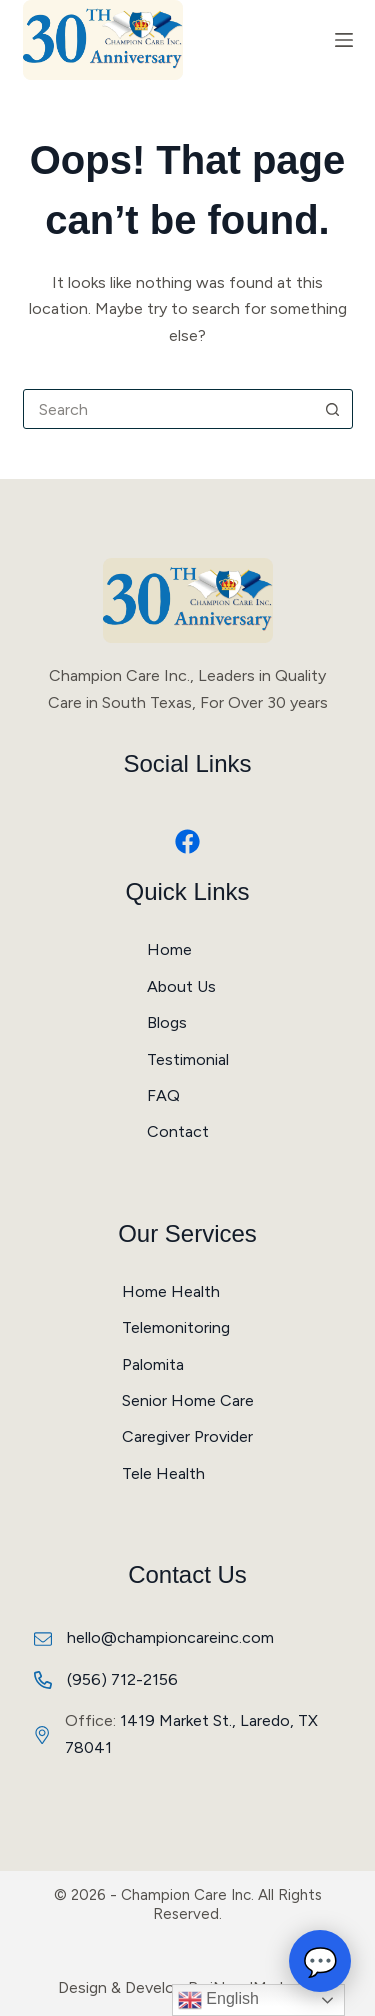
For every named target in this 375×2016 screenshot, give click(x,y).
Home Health (171, 1291)
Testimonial (188, 1059)
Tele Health (163, 1473)
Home (169, 949)
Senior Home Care (188, 1400)
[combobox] (169, 409)
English (218, 2000)
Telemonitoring (176, 1327)
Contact (178, 1131)
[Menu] (344, 40)
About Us (181, 986)
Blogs (167, 1022)
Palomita (153, 1364)
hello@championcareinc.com (170, 1637)
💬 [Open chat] (320, 1961)
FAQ (163, 1095)
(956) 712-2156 (122, 1679)
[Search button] (333, 409)
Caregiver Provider (187, 1436)
